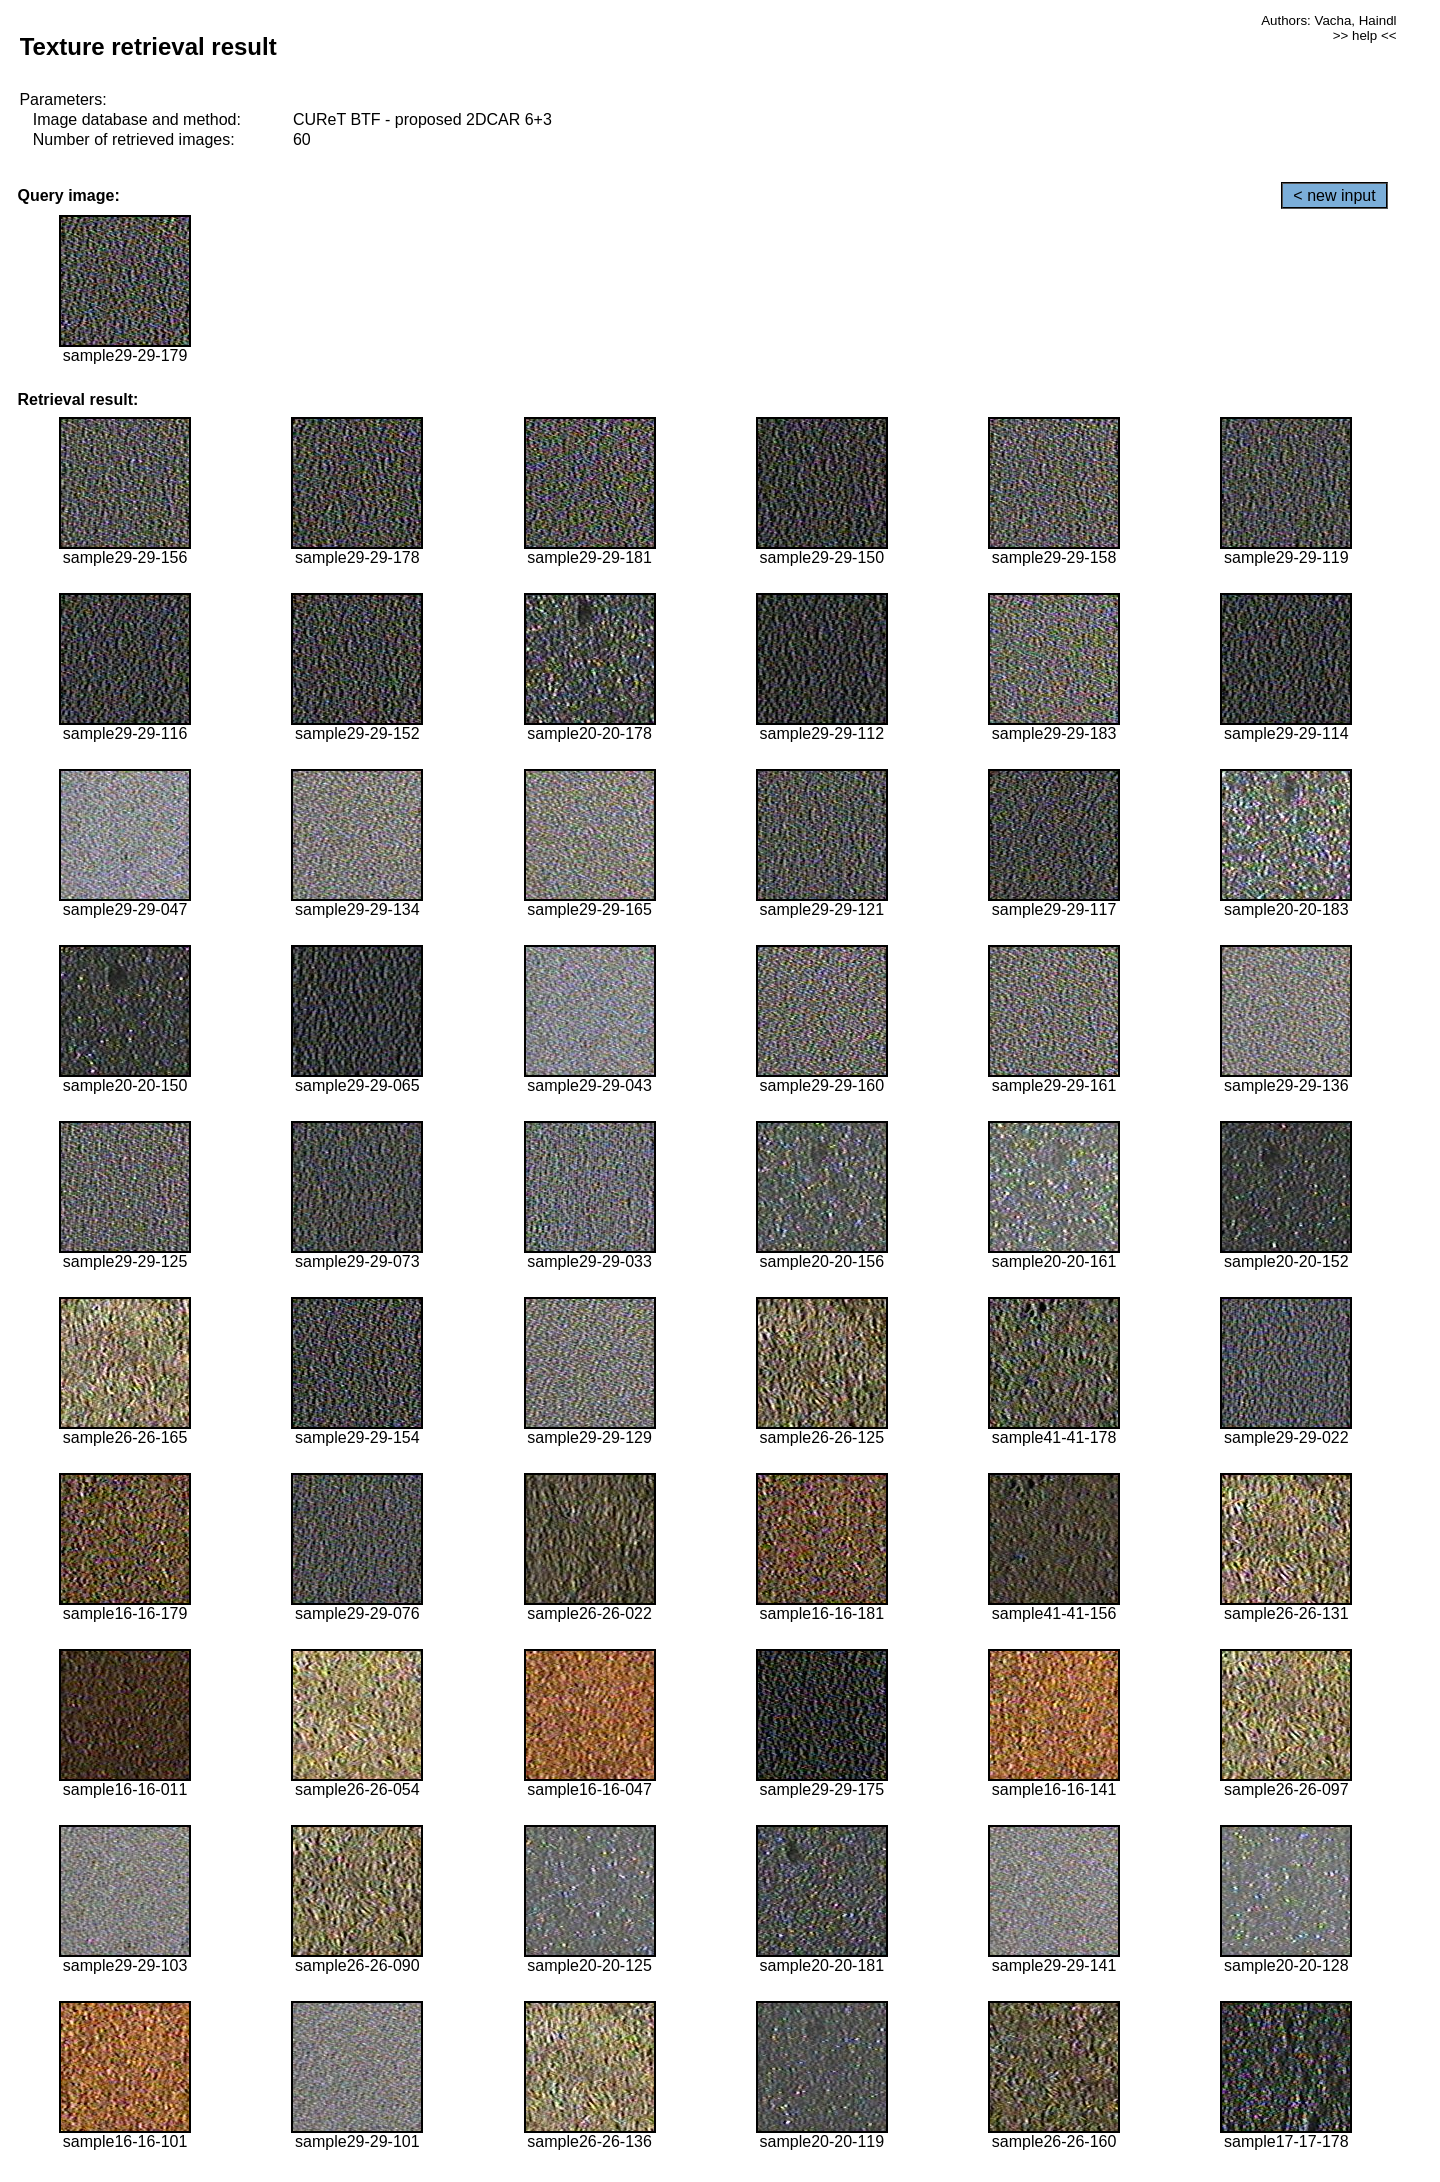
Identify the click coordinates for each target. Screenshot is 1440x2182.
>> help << (1365, 35)
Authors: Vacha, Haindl (1328, 20)
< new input (1334, 195)
